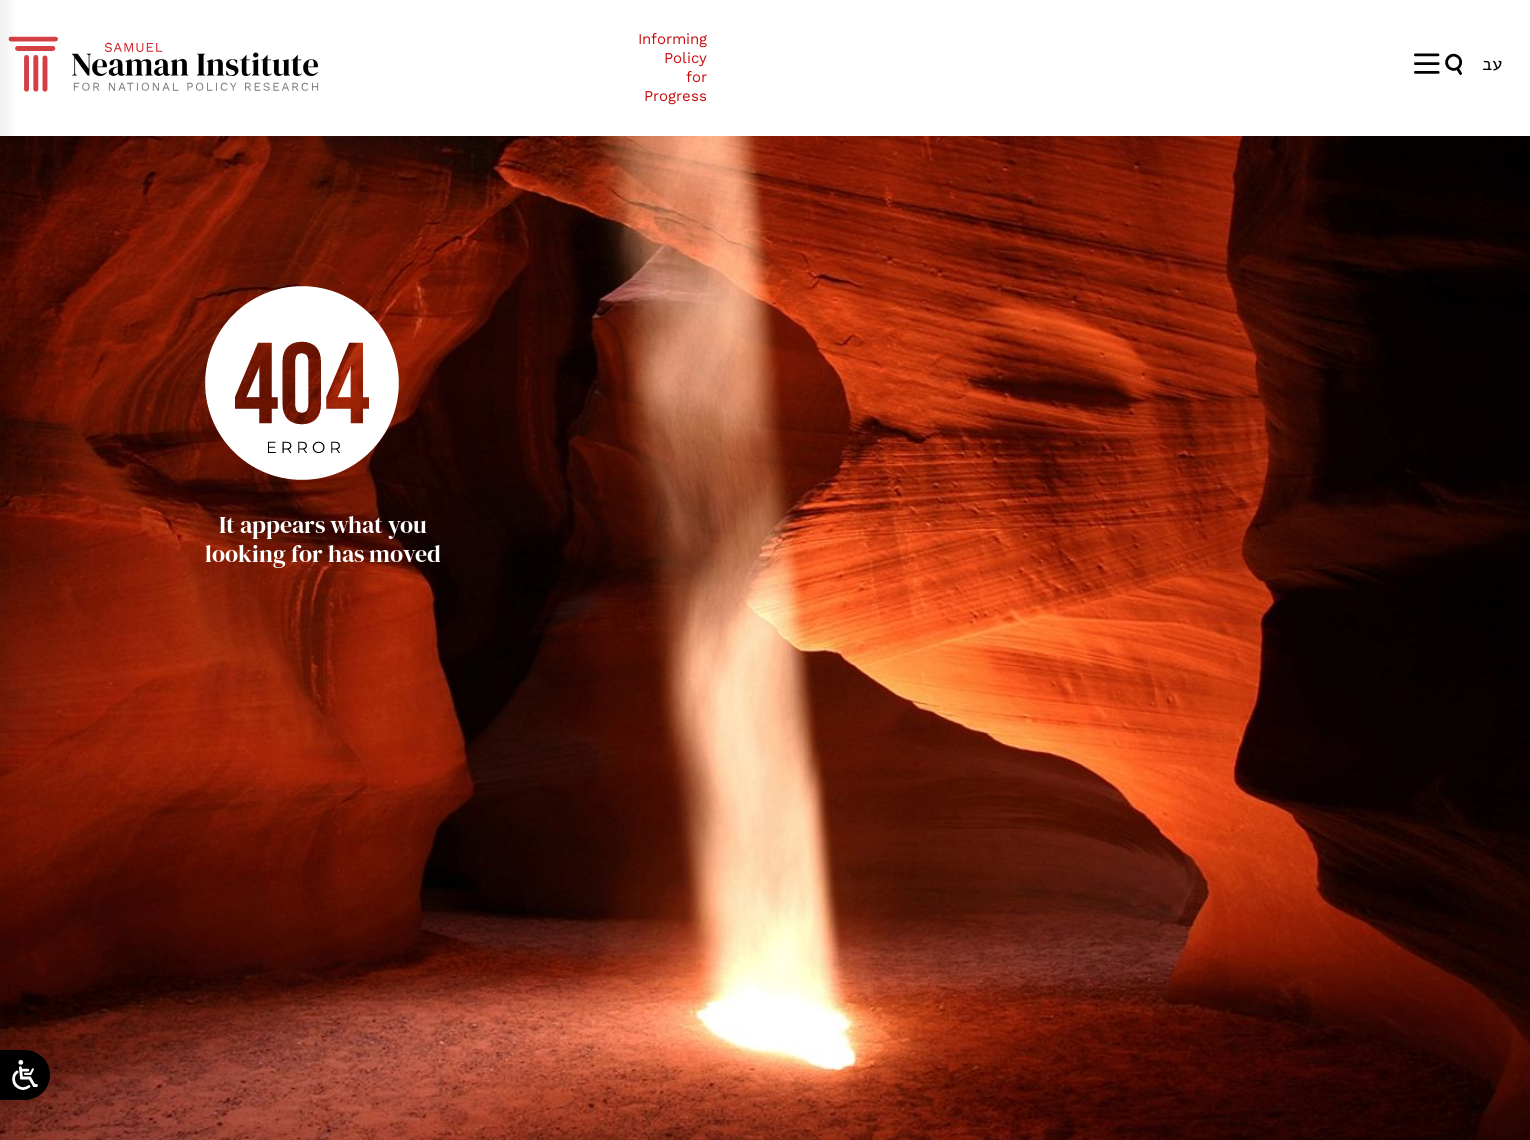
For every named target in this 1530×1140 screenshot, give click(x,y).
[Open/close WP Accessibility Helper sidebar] (25, 1075)
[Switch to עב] (1492, 63)
